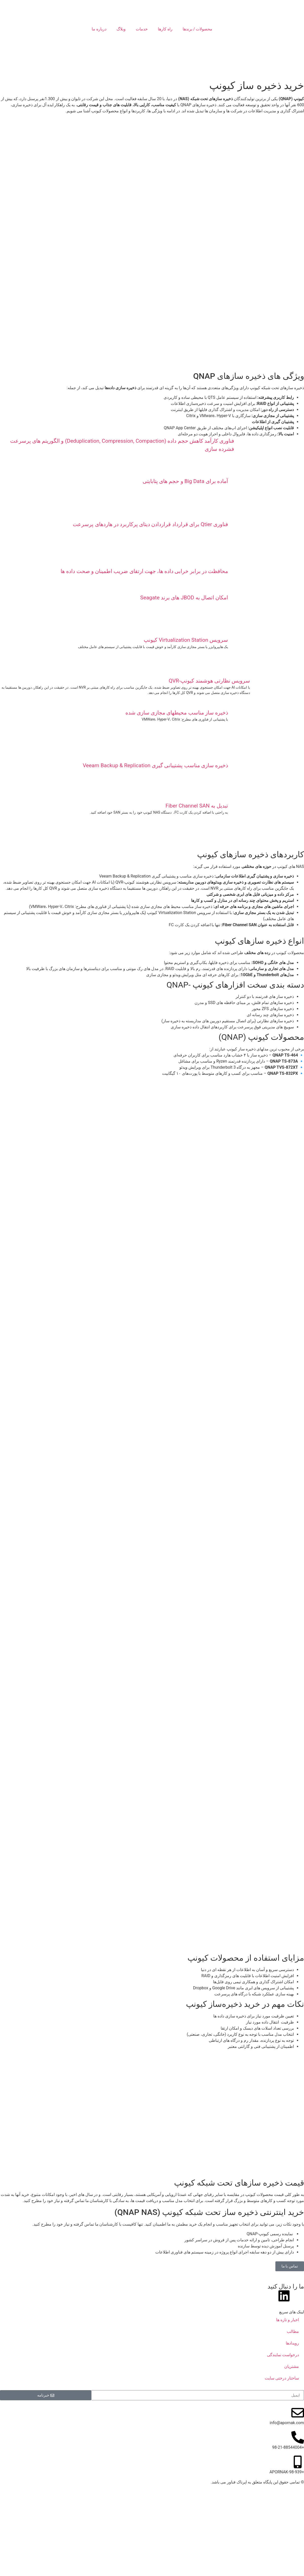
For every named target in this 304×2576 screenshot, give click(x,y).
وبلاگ (121, 28)
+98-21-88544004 (288, 2447)
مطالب (293, 2331)
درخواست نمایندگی (283, 2354)
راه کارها (165, 28)
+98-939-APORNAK (287, 2472)
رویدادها (292, 2343)
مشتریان (291, 2366)
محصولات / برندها (198, 28)
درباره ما (99, 28)
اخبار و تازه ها (287, 2319)
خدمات (142, 28)
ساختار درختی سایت (282, 2378)
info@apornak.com (287, 2422)
